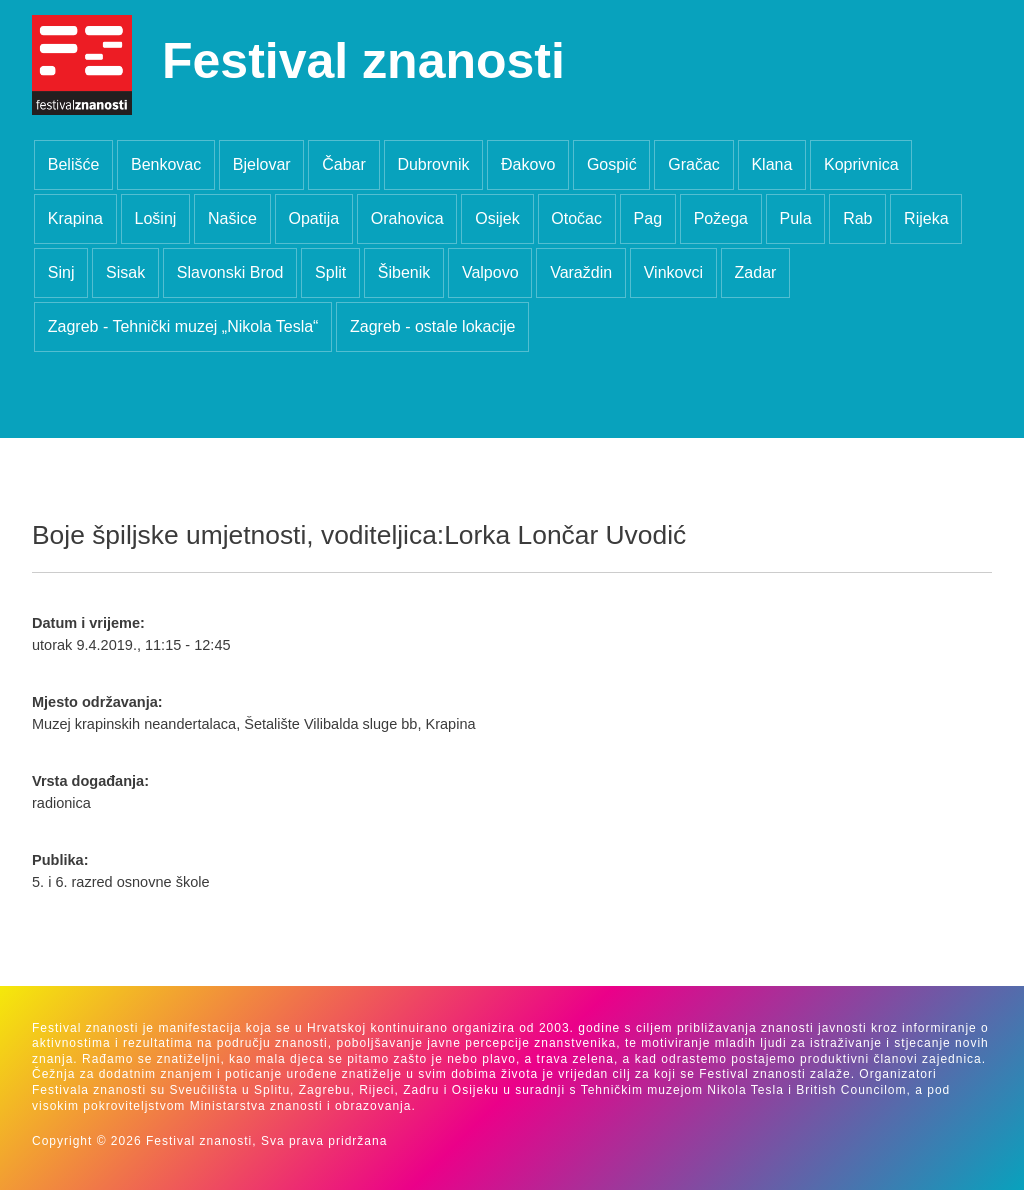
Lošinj (156, 218)
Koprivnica (861, 164)
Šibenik (404, 272)
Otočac (576, 218)
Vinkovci (673, 272)
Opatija (313, 218)
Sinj (61, 272)
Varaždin (581, 272)
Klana (771, 164)
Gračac (694, 164)
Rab (857, 218)
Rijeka (926, 218)
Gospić (612, 164)
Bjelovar (262, 164)
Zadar (756, 272)
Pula (796, 218)
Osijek (497, 218)
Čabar (344, 164)
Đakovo (528, 164)
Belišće (74, 164)
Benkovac (166, 164)
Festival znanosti (363, 61)
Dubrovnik (433, 164)
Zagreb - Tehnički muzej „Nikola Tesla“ (183, 326)
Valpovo (490, 272)
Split (330, 272)
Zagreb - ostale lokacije (432, 326)
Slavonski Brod (230, 272)
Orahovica (407, 218)
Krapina (75, 218)
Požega (721, 218)
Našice (232, 218)
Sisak (125, 272)
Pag (648, 218)
